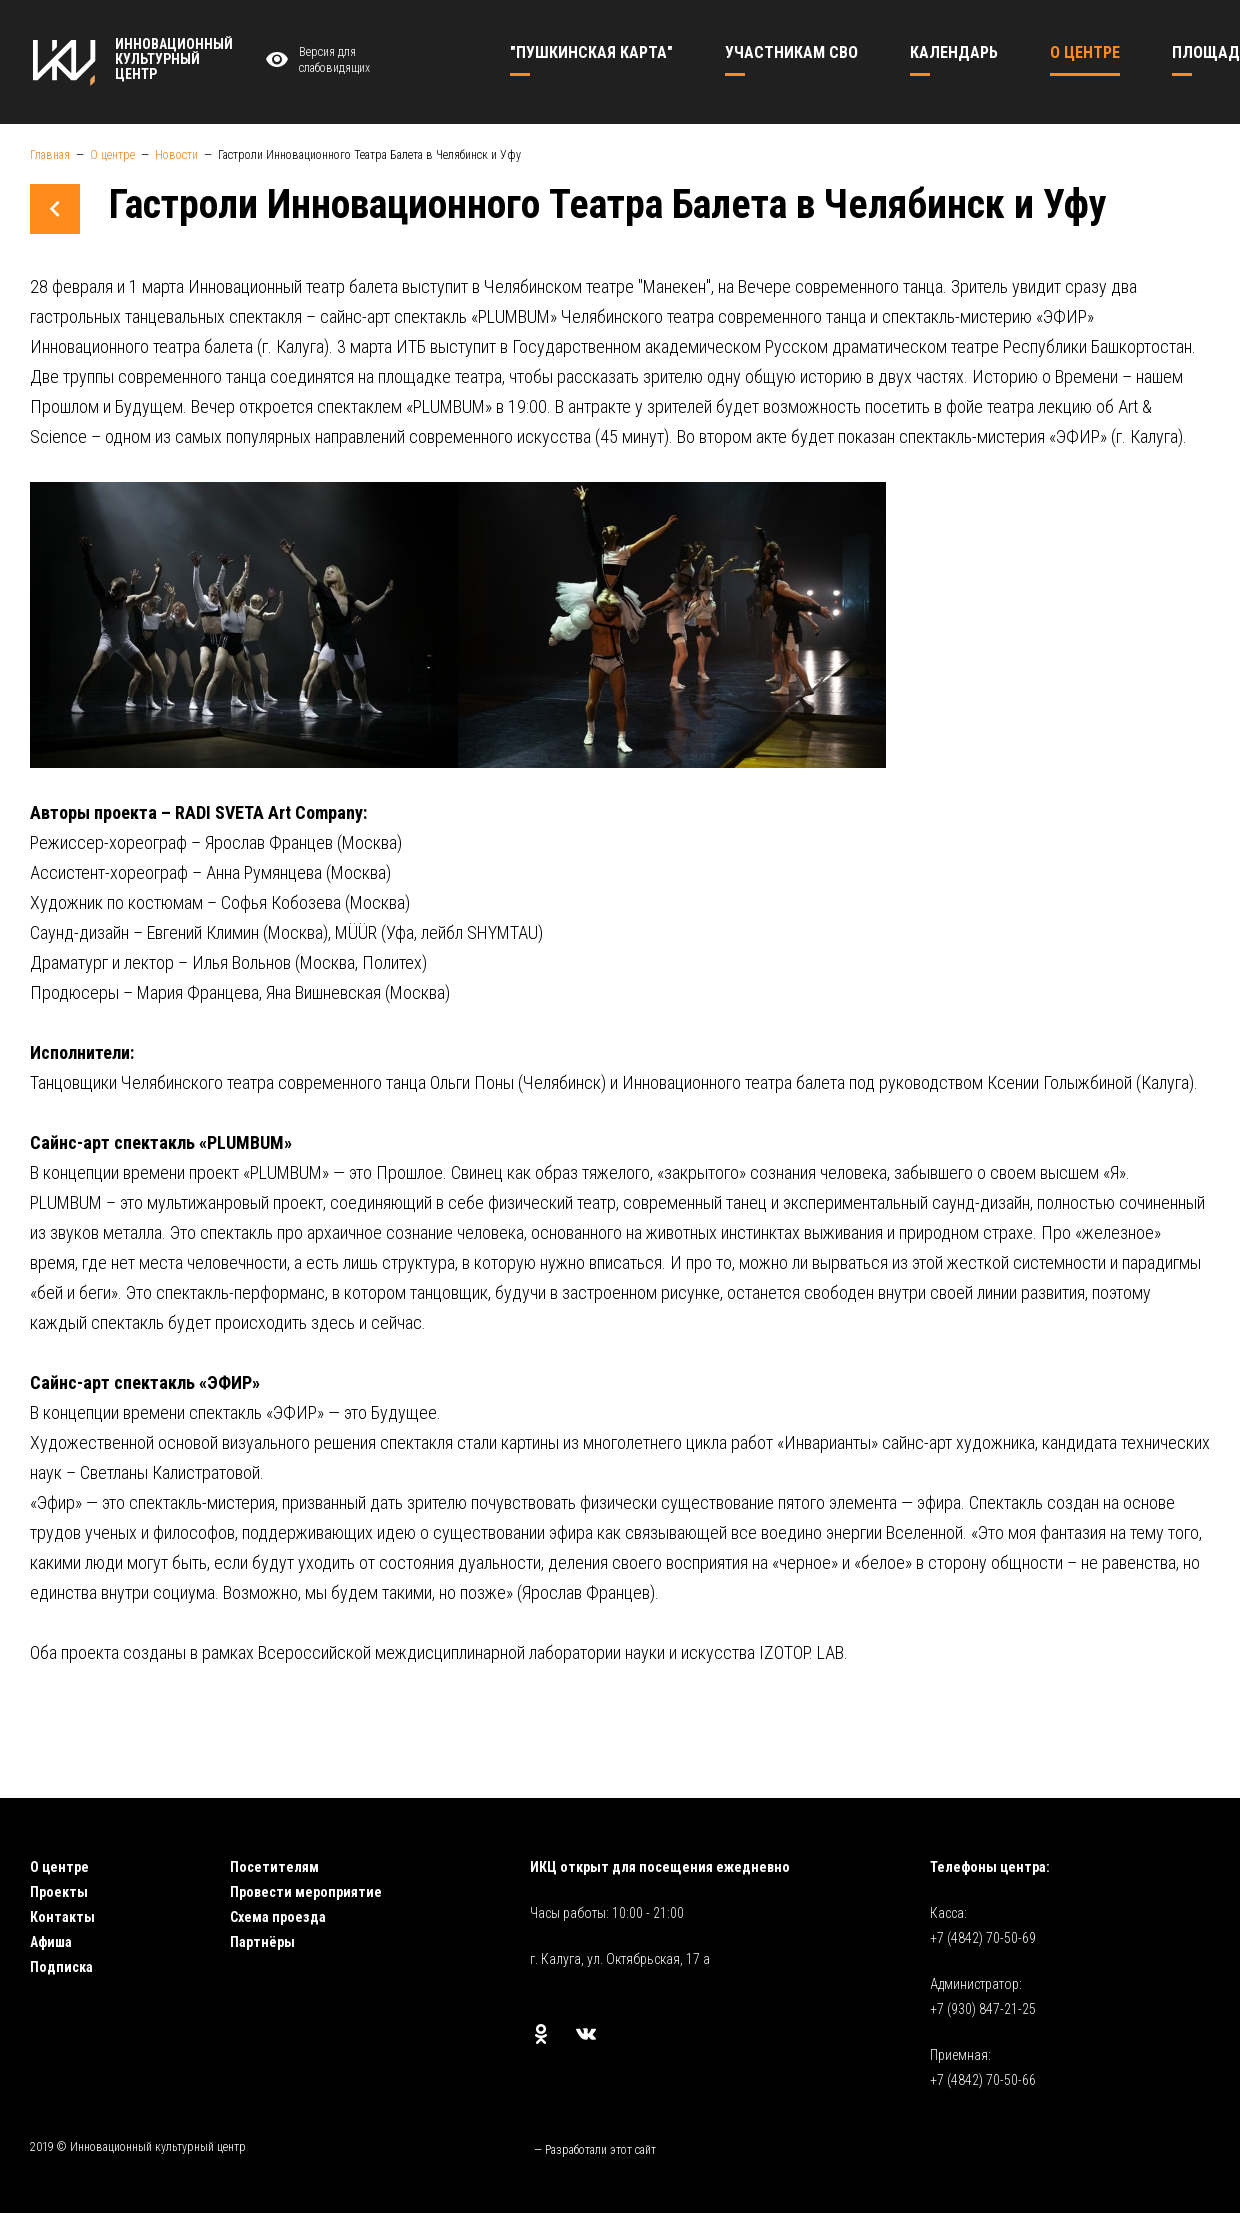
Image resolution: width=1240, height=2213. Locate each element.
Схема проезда (278, 1917)
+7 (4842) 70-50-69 (983, 1938)
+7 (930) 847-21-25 (983, 2009)
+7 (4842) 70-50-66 (983, 2080)
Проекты (59, 1892)
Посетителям (274, 1867)
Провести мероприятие (306, 1892)
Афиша (51, 1942)
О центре (59, 1867)
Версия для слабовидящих (315, 60)
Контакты (62, 1917)
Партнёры (262, 1942)
